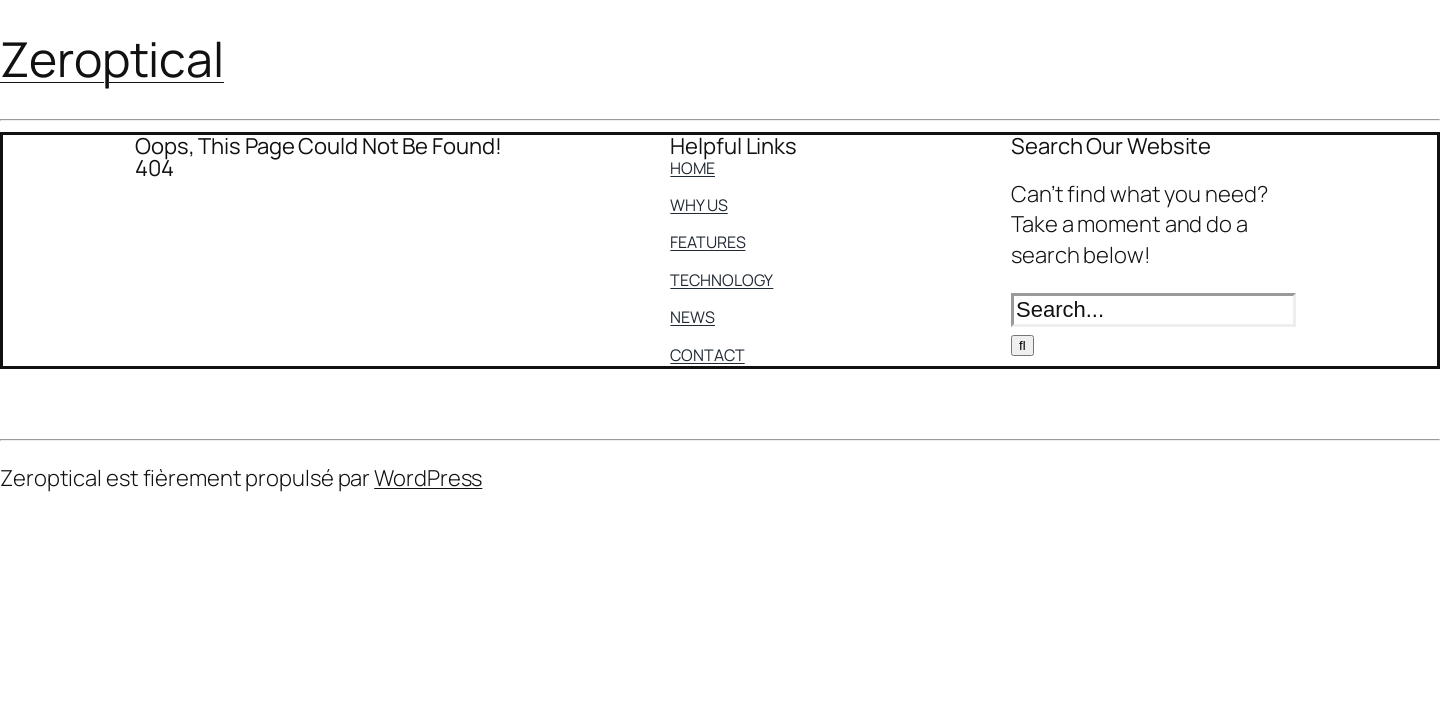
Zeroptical (112, 58)
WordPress (428, 478)
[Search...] (1153, 310)
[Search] (1022, 345)
